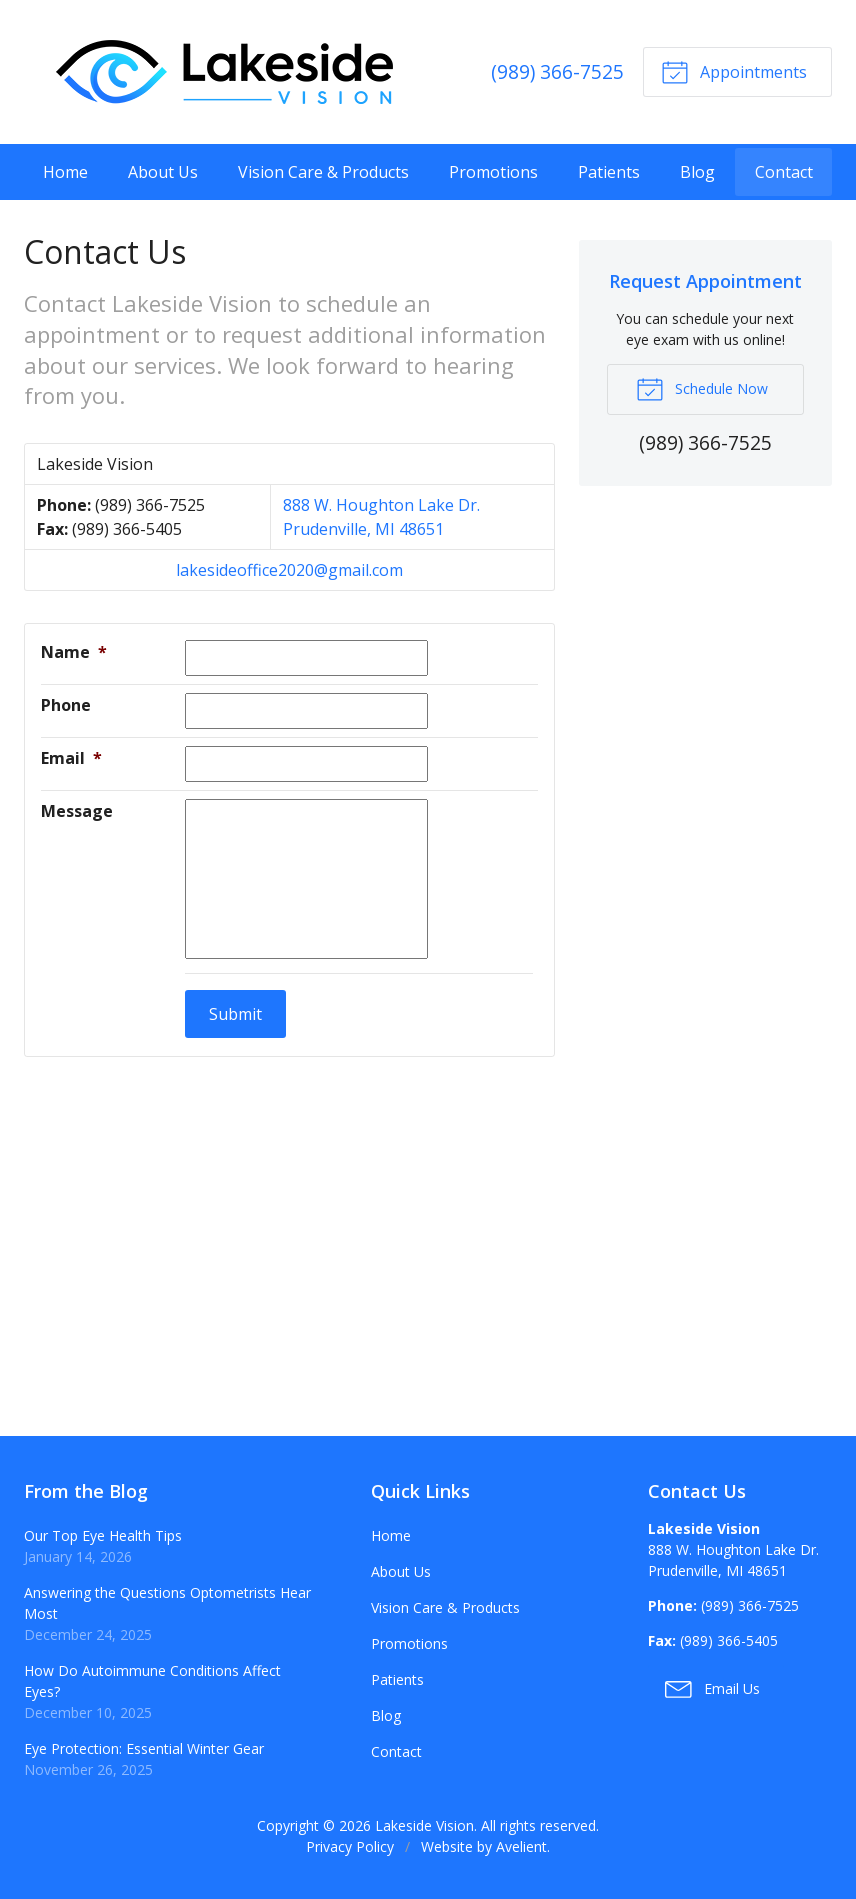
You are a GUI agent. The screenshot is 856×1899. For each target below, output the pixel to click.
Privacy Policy (350, 1846)
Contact (784, 172)
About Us (163, 172)
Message (77, 811)
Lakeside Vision (424, 1825)
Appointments (734, 71)
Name (74, 652)
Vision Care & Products (323, 172)
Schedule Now (702, 388)
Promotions (493, 172)
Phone (66, 705)
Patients (609, 172)
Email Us (712, 1688)
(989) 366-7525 (557, 71)
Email (71, 758)
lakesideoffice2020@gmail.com (289, 570)
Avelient (521, 1846)
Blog (697, 172)
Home (65, 172)
